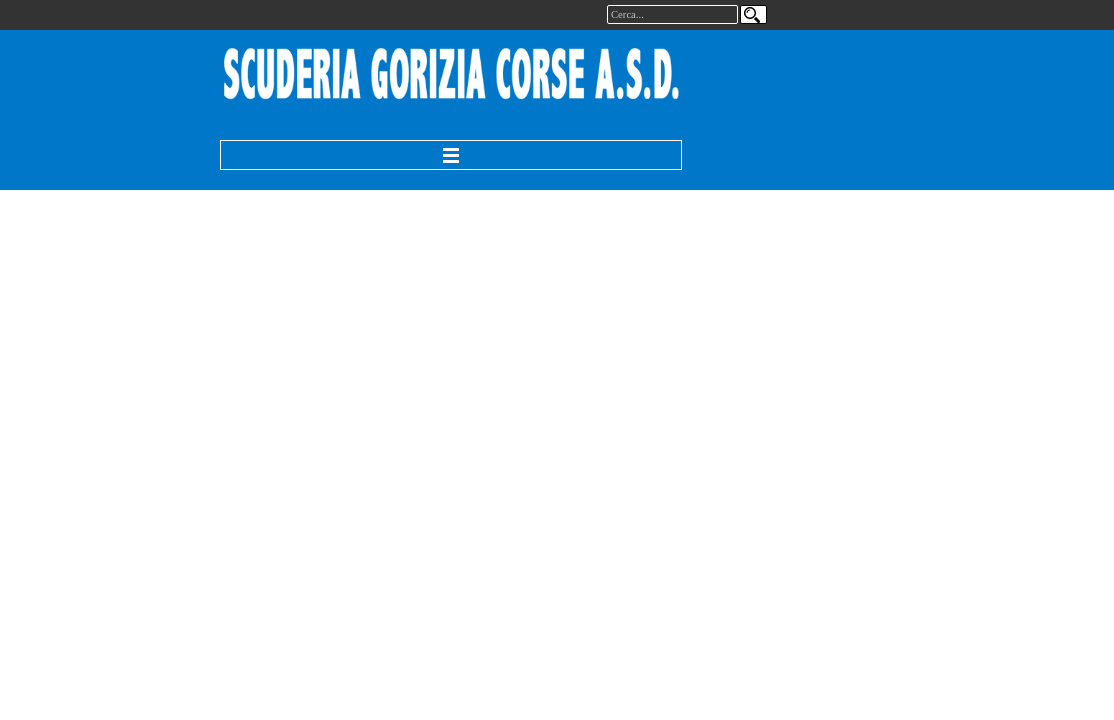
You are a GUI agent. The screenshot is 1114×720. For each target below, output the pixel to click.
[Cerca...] (672, 14)
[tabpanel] (452, 75)
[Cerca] (753, 14)
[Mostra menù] (451, 155)
